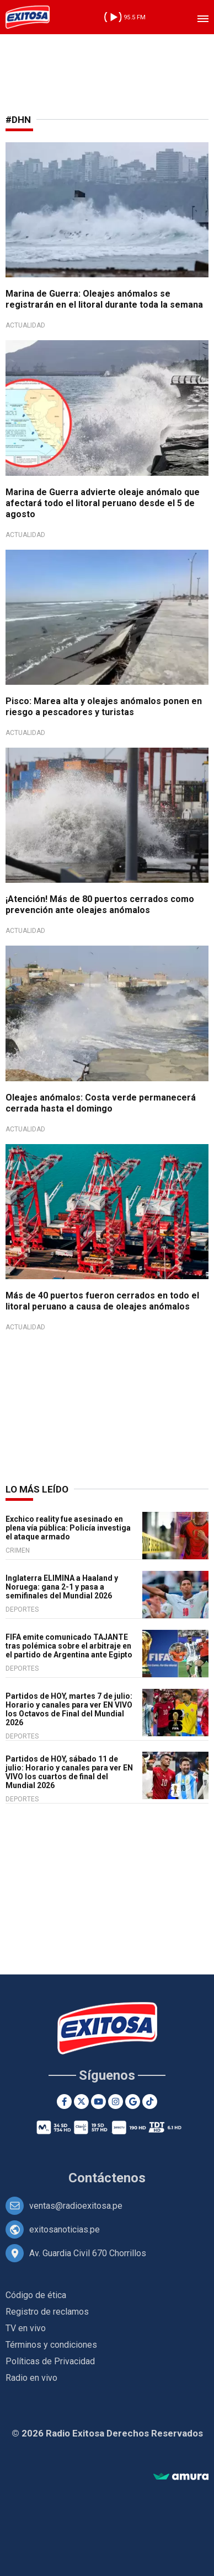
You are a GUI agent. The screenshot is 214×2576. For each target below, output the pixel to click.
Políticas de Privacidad (50, 2361)
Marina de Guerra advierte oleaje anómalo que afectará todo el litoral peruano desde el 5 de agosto (103, 503)
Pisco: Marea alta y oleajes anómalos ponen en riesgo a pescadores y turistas (104, 706)
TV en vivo (26, 2328)
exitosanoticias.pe (64, 2229)
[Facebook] (64, 2101)
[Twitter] (81, 2101)
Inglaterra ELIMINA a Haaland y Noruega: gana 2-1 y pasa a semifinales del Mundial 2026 (62, 1587)
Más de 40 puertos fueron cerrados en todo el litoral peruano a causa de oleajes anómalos (102, 1301)
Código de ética (36, 2295)
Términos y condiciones (51, 2344)
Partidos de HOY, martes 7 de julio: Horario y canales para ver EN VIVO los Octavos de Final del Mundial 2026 (69, 1709)
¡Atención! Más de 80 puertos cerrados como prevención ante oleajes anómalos (100, 904)
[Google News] (132, 2101)
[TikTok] (149, 2101)
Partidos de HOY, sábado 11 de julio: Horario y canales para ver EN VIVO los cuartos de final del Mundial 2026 (69, 1772)
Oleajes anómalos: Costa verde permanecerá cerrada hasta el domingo (101, 1103)
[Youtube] (98, 2101)
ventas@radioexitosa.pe (75, 2206)
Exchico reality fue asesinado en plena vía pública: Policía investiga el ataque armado (68, 1528)
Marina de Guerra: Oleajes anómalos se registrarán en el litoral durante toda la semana (104, 299)
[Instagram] (115, 2101)
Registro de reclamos (47, 2311)
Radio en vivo (31, 2378)
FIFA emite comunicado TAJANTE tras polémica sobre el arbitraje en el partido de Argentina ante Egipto (69, 1646)
